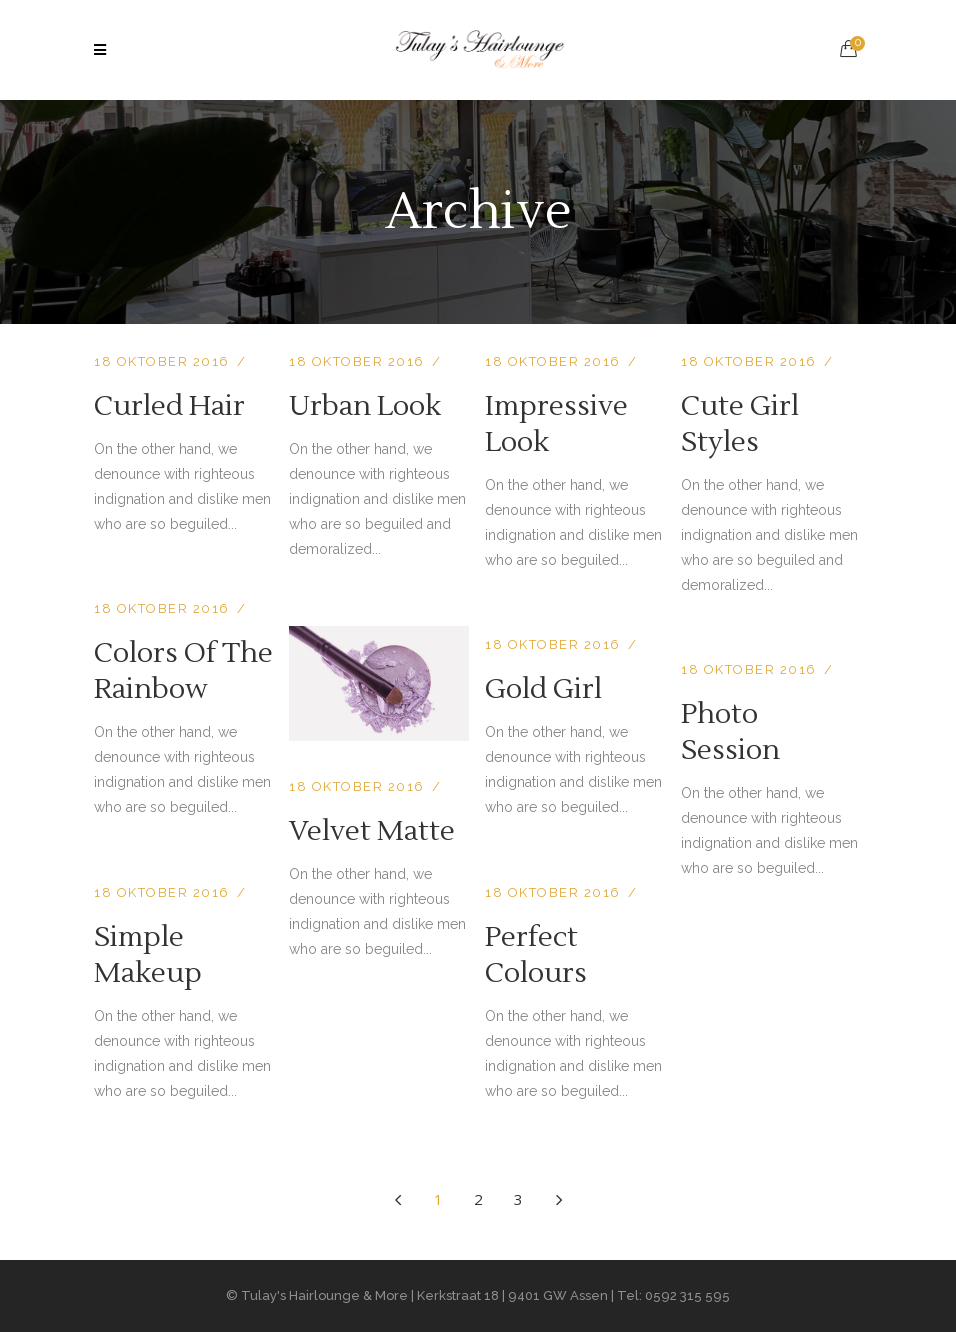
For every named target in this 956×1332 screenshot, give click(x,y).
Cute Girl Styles (740, 424)
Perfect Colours (536, 955)
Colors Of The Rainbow (183, 671)
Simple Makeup (148, 955)
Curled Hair (169, 406)
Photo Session (730, 732)
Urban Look (365, 406)
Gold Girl (543, 689)
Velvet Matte (372, 831)
